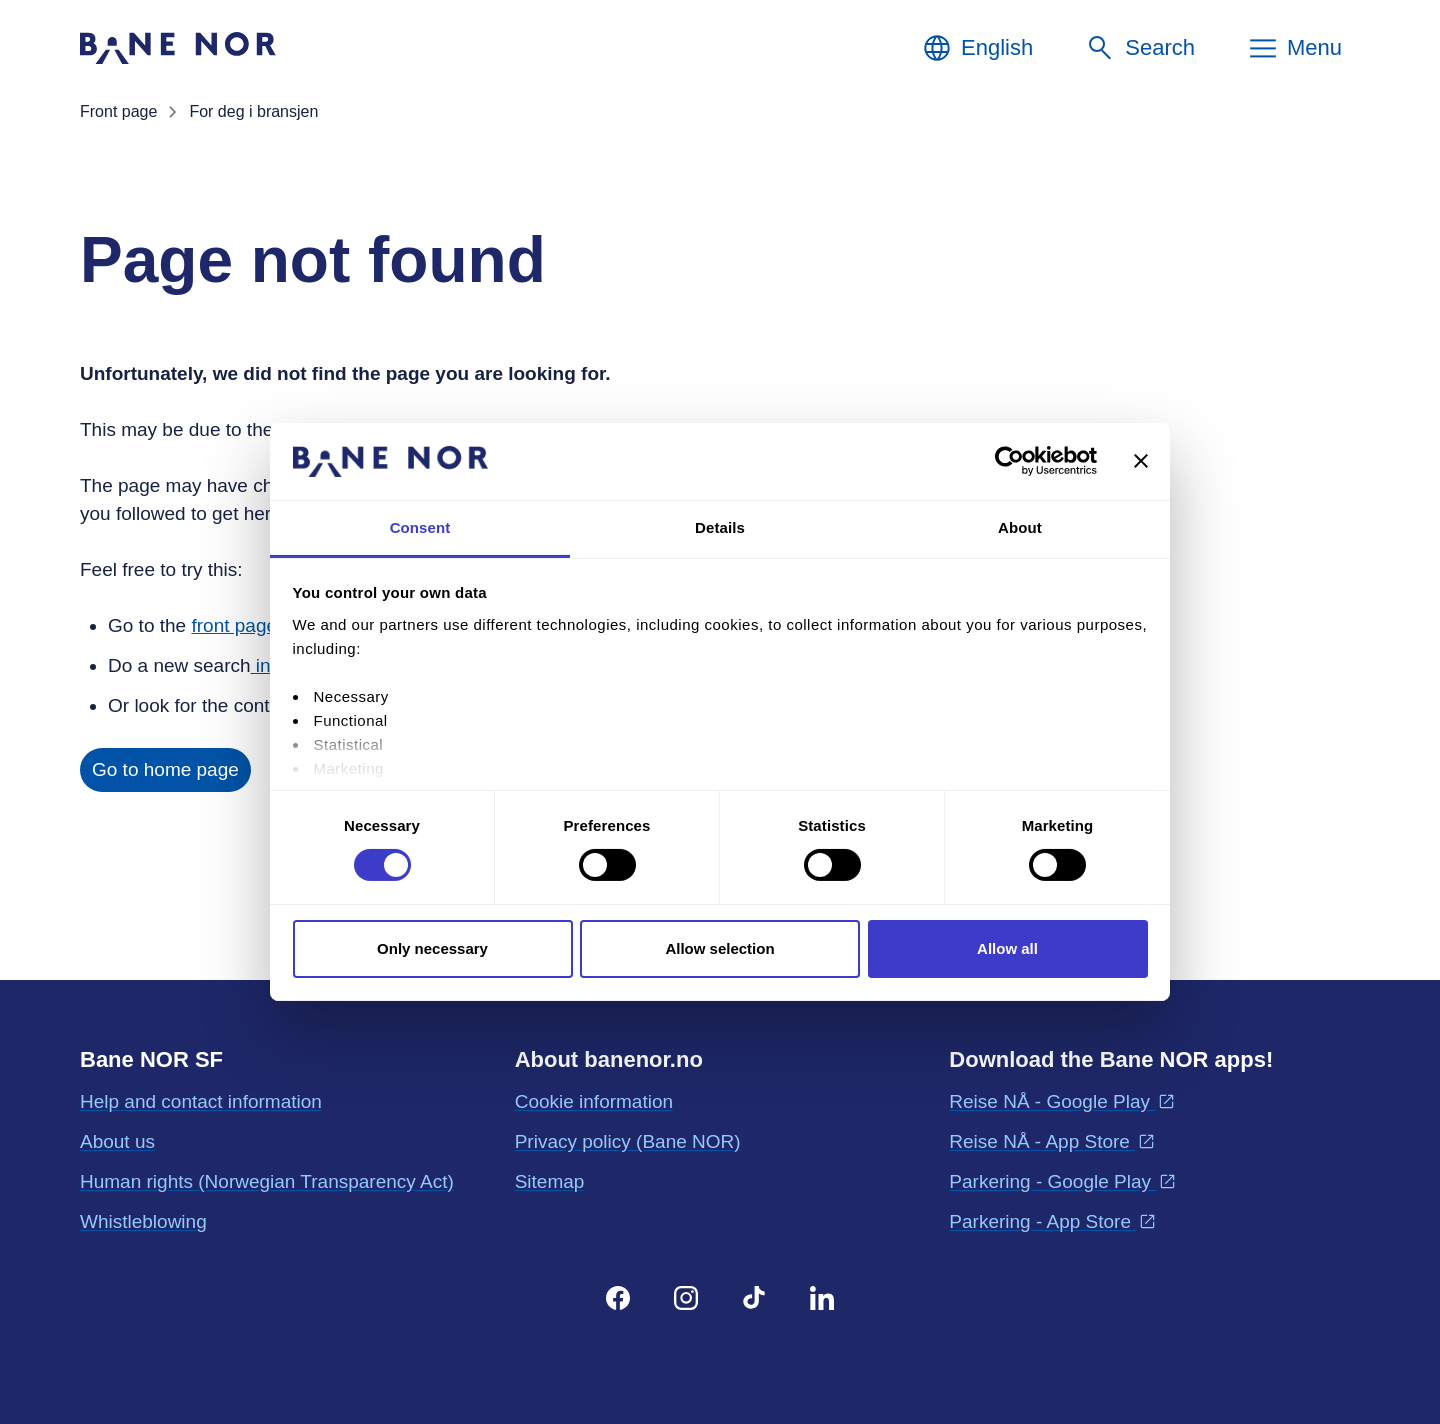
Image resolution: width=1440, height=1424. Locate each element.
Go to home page (165, 769)
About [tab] (1020, 527)
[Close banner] (1141, 461)
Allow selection (719, 948)
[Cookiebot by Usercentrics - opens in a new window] (1009, 461)
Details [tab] (720, 527)
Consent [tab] (420, 527)
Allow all (1007, 948)
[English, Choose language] (977, 48)
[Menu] (1294, 48)
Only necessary (432, 948)
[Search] (1140, 48)
